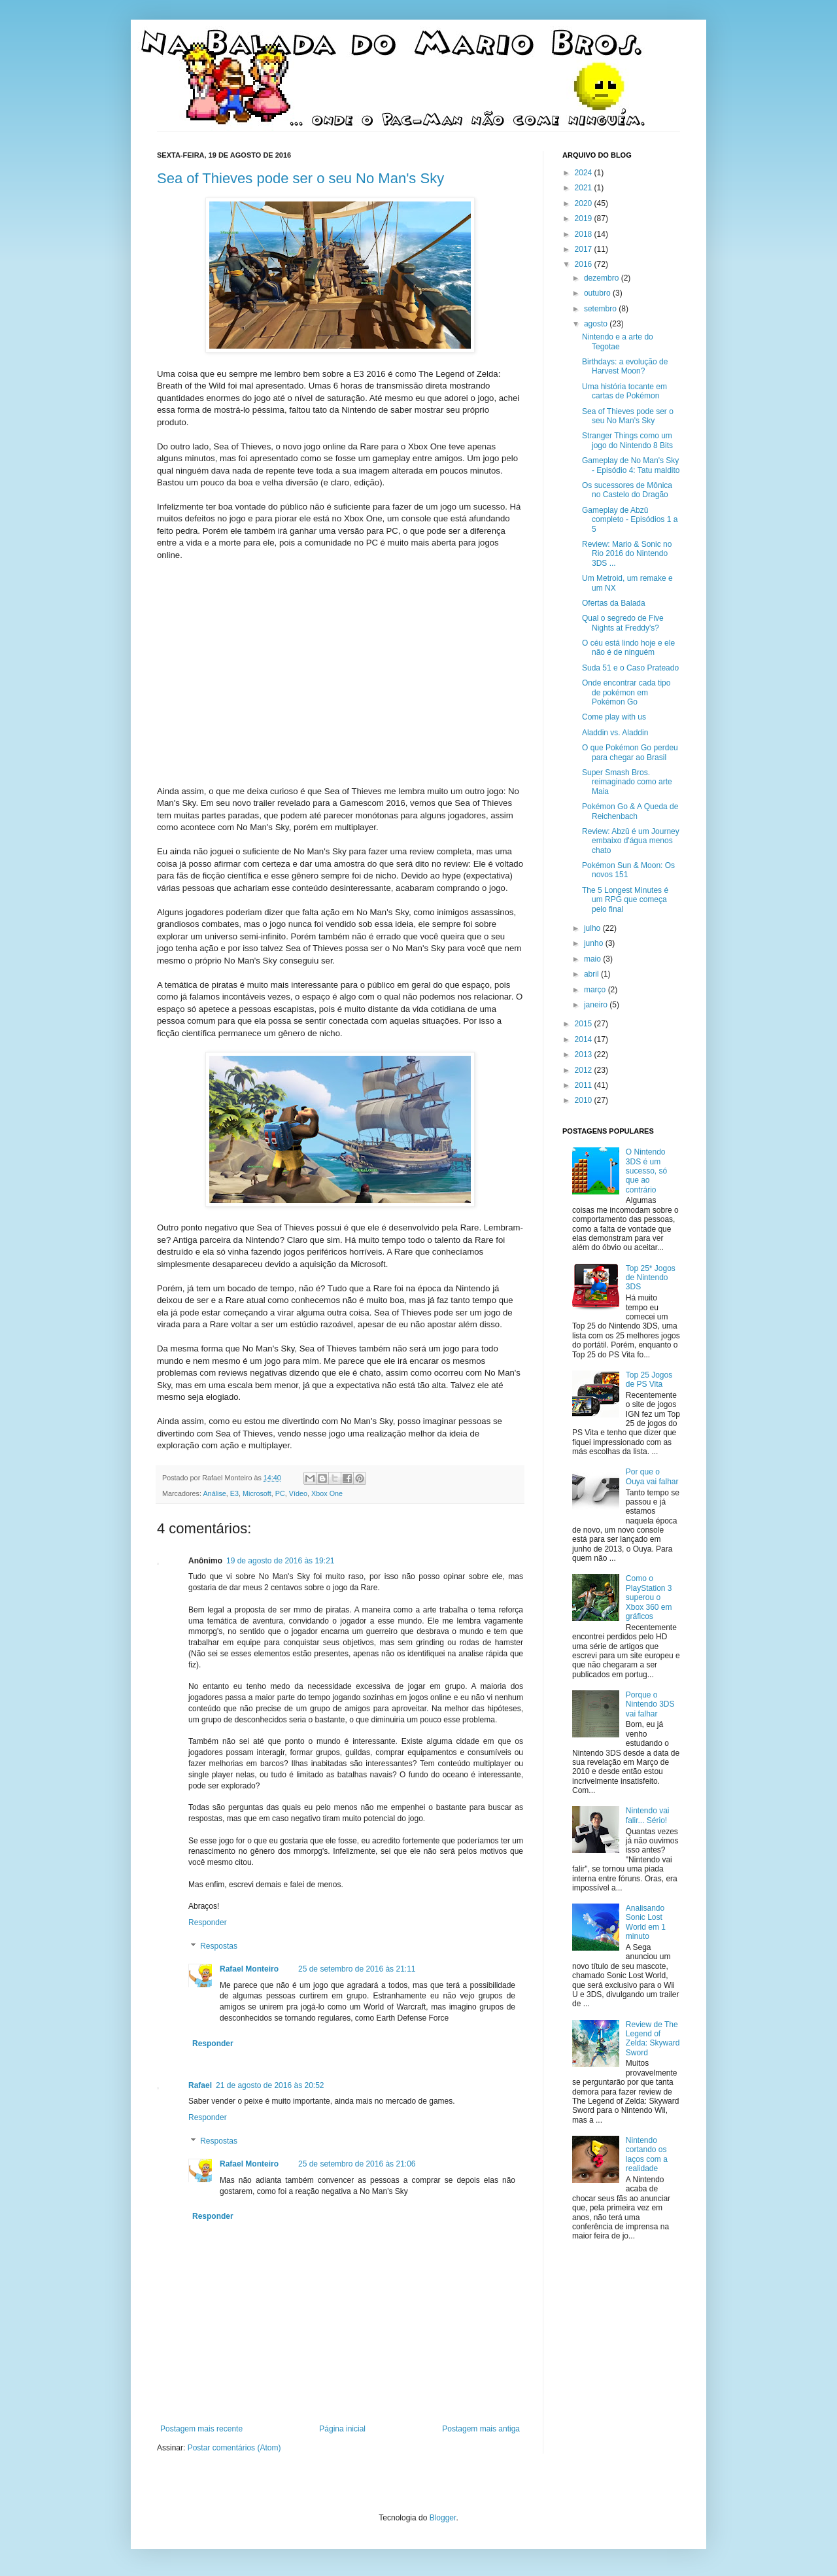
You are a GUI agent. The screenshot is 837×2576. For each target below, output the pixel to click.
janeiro (596, 1004)
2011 (584, 1085)
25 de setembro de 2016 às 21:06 (356, 2163)
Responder (207, 1922)
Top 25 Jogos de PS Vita (649, 1379)
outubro (598, 293)
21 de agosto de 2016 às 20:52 (270, 2085)
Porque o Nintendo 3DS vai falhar (650, 1704)
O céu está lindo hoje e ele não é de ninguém (628, 647)
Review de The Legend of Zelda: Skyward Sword (653, 2038)
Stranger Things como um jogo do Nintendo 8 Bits (627, 440)
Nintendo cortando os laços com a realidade (647, 2154)
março (596, 989)
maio (593, 959)
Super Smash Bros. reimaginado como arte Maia (627, 782)
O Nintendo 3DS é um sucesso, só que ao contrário (646, 1170)
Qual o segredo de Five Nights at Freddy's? (623, 623)
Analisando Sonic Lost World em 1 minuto (646, 1922)
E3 (234, 1493)
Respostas (218, 1946)
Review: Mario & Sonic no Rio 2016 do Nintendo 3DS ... (627, 554)
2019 (584, 218)
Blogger (443, 2517)
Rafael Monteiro (249, 1969)
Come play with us (614, 717)
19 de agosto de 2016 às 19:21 (280, 1560)
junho (595, 943)
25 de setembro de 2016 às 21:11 (356, 1969)
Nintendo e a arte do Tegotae (617, 341)
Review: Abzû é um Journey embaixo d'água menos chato (630, 841)
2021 (584, 187)
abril (592, 974)
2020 (584, 203)
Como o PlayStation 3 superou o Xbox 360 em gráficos (649, 1597)
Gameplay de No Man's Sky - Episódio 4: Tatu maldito (631, 465)
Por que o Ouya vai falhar (652, 1476)
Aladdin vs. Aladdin (615, 732)
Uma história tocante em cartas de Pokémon (624, 391)
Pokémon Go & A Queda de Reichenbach (630, 811)
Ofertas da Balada (613, 603)
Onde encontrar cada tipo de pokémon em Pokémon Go (626, 692)
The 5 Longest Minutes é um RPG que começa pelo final (625, 900)
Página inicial (342, 2428)
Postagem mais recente (201, 2428)
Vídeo (298, 1493)
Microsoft (257, 1493)
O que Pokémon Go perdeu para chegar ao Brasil (630, 752)
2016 (584, 264)
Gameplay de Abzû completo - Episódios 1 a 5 (629, 520)
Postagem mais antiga (481, 2428)
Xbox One (327, 1493)
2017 (584, 249)
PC (280, 1493)
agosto (596, 323)
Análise (214, 1493)
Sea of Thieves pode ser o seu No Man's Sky (300, 178)
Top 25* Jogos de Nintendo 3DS (650, 1278)
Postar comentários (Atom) (234, 2447)
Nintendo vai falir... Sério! (648, 1815)
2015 (584, 1023)
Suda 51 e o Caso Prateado (630, 667)
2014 (584, 1039)
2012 (584, 1070)
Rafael (200, 2085)
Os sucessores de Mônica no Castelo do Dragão (627, 490)
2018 (584, 234)
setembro (601, 308)
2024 (584, 172)
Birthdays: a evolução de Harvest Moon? (625, 366)
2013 (584, 1054)
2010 (584, 1100)
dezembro (602, 278)
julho (593, 928)
